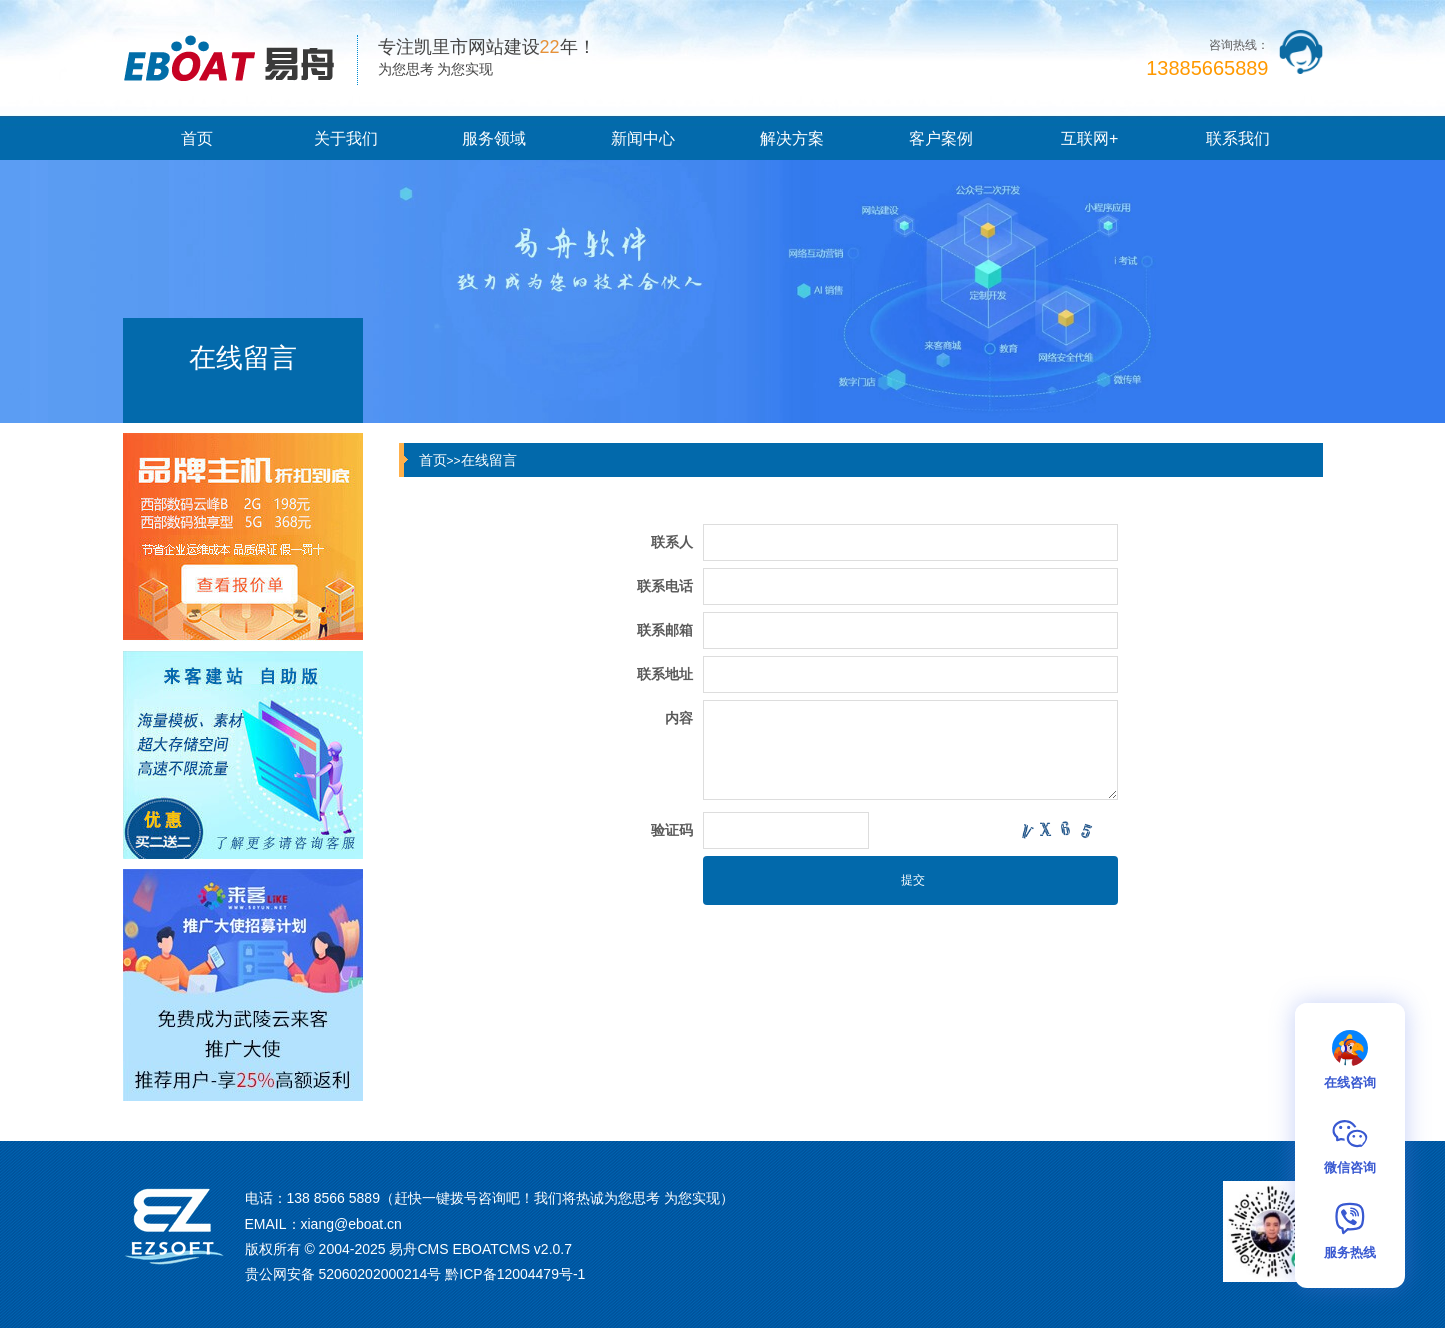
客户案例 (941, 138)
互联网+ (1089, 138)
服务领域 (494, 138)
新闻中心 (643, 138)
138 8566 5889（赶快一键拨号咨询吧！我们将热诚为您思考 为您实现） (510, 1198)
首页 (197, 138)
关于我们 (346, 138)
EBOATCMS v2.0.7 (512, 1249)
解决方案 (792, 138)
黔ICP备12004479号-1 (515, 1274)
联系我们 (1238, 138)
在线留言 (489, 460)
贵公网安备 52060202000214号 (343, 1274)
